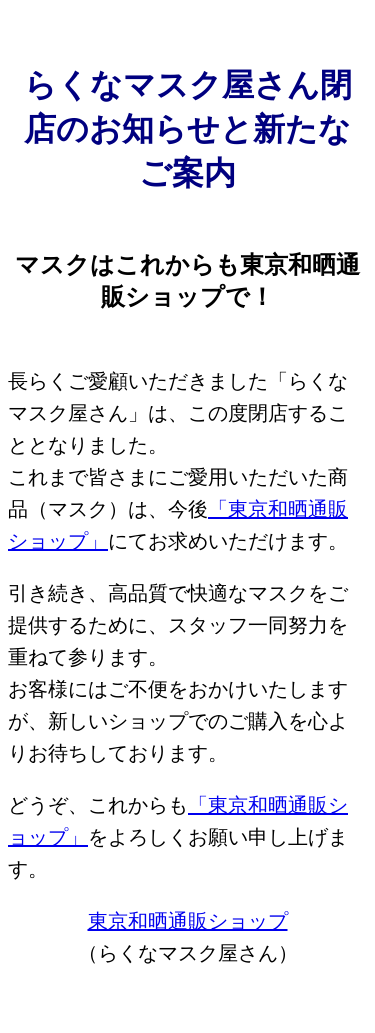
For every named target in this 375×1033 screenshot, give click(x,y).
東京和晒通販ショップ (188, 921)
